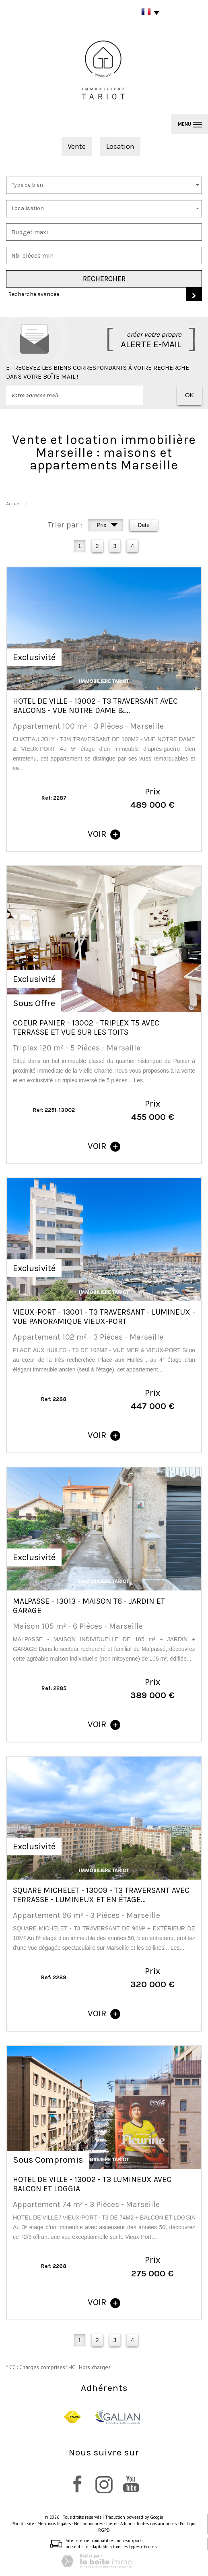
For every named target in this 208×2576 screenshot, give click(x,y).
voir (104, 834)
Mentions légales (54, 2523)
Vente (77, 146)
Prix (107, 526)
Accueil (14, 503)
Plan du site (22, 2523)
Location (120, 146)
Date (144, 525)
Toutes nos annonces (156, 2523)
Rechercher (104, 278)
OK (189, 395)
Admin (126, 2523)
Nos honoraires (88, 2523)
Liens (111, 2523)
